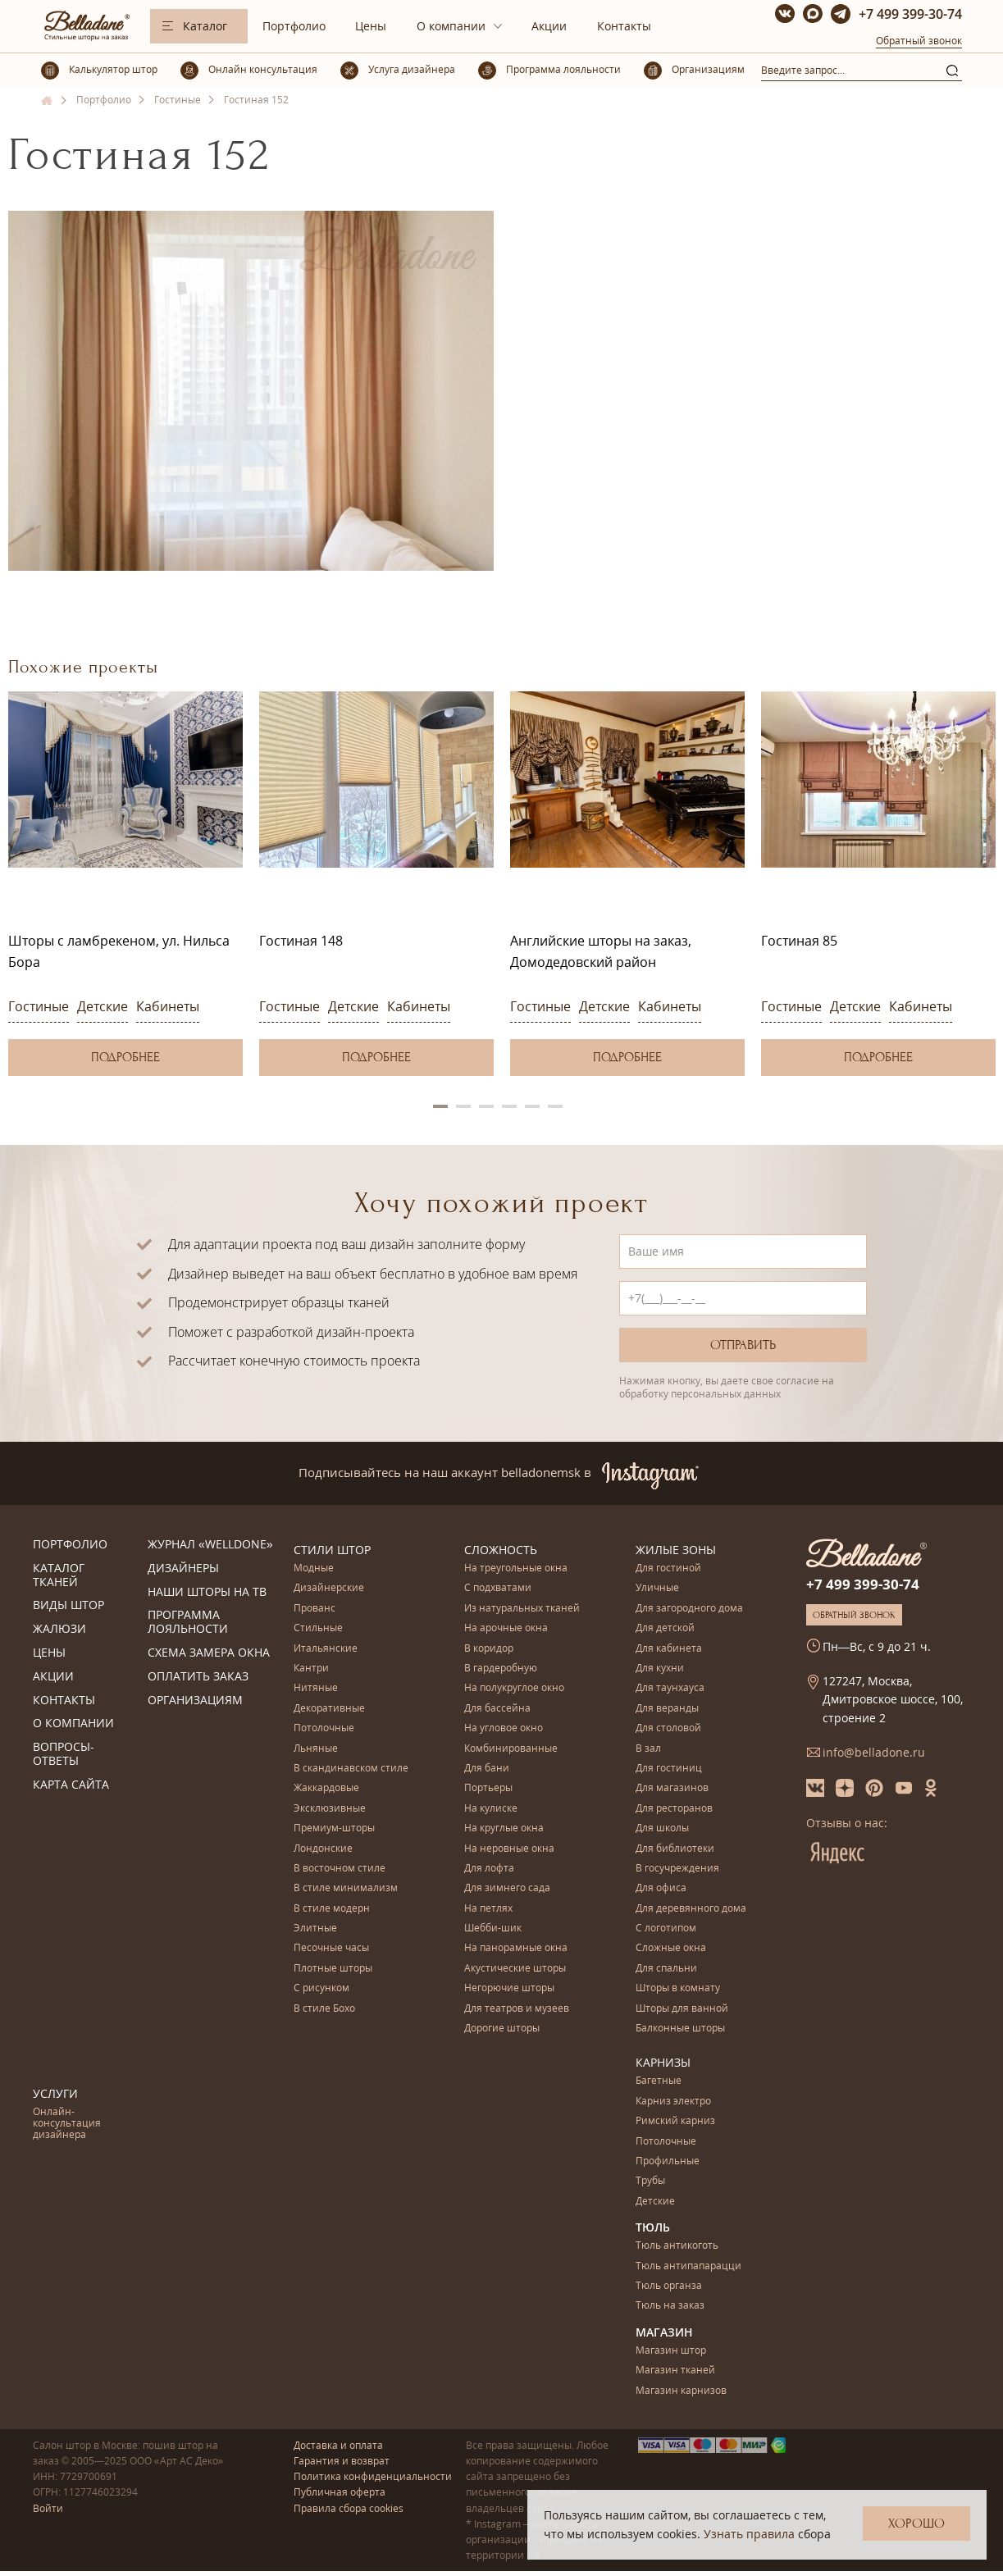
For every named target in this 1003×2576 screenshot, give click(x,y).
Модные (314, 1568)
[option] (125, 883)
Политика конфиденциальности (373, 2476)
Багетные (659, 2081)
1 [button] (440, 1106)
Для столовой (668, 1728)
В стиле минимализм (346, 1888)
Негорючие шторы (509, 1988)
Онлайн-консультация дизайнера (67, 2124)
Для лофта (489, 1868)
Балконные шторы (680, 2028)
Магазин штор (671, 2351)
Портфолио (294, 26)
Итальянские (326, 1649)
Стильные (318, 1628)
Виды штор (68, 1605)
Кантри (311, 1668)
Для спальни (666, 1969)
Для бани (486, 1768)
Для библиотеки (675, 1849)
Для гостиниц (669, 1768)
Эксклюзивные (330, 1809)
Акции (549, 26)
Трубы (650, 2181)
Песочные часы (331, 1948)
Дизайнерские (329, 1588)
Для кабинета (669, 1649)
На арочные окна (506, 1628)
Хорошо (916, 2523)
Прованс (314, 1609)
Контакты (624, 26)
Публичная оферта (339, 2492)
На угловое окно (503, 1728)
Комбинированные (511, 1749)
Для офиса (661, 1888)
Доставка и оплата (338, 2445)
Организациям (195, 1700)
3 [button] (486, 1106)
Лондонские (323, 1849)
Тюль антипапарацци (688, 2266)
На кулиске (490, 1809)
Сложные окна (671, 1948)
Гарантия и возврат (342, 2461)
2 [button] (463, 1106)
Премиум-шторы (334, 1828)
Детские (102, 1006)
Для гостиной (668, 1568)
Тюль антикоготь (677, 2246)
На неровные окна (509, 1849)
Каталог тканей (58, 1575)
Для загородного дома (689, 1609)
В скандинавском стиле (351, 1768)
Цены (370, 26)
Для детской (665, 1628)
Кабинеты (167, 1006)
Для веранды (667, 1709)
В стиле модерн (332, 1909)
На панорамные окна (516, 1948)
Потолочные (324, 1728)
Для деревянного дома (691, 1909)
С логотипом (666, 1928)
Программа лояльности (188, 1622)
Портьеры (488, 1788)
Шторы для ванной (682, 2009)
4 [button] (509, 1106)
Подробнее (125, 1057)
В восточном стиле (339, 1868)
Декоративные (329, 1709)
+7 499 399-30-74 (910, 14)
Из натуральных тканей (522, 1609)
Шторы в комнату (678, 1988)
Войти (48, 2508)
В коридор (488, 1649)
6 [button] (555, 1106)
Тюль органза (669, 2286)
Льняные (316, 1749)
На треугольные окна (516, 1568)
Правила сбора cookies (348, 2508)
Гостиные (38, 1006)
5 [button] (532, 1106)
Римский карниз (675, 2121)
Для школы (662, 1828)
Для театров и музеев (516, 2009)
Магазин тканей (675, 2370)
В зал (648, 1749)
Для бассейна (497, 1709)
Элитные (315, 1928)
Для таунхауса (670, 1688)
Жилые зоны (676, 1549)
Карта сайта (71, 1785)
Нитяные (316, 1688)
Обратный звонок (919, 41)
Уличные (657, 1588)
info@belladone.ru (874, 1752)
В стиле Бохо (324, 2009)
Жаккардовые (326, 1788)
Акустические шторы (515, 1969)
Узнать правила (749, 2534)
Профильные (668, 2161)
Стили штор (332, 1549)
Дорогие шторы (502, 2028)
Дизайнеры (183, 1568)
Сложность (500, 1549)
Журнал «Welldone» (210, 1545)
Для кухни (660, 1668)
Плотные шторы (333, 1969)
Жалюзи (59, 1629)
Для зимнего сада (507, 1888)
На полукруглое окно (514, 1688)
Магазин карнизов (681, 2391)
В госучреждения (677, 1868)
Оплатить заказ (198, 1677)
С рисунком (321, 1988)
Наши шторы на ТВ (207, 1592)
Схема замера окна (209, 1653)
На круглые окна (504, 1828)
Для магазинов (672, 1788)
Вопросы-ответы (63, 1754)
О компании (451, 26)
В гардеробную (500, 1668)
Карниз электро (673, 2101)
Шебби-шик (493, 1928)
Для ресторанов (674, 1809)
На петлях (488, 1909)
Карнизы (663, 2062)
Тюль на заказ (670, 2306)
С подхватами (497, 1588)
